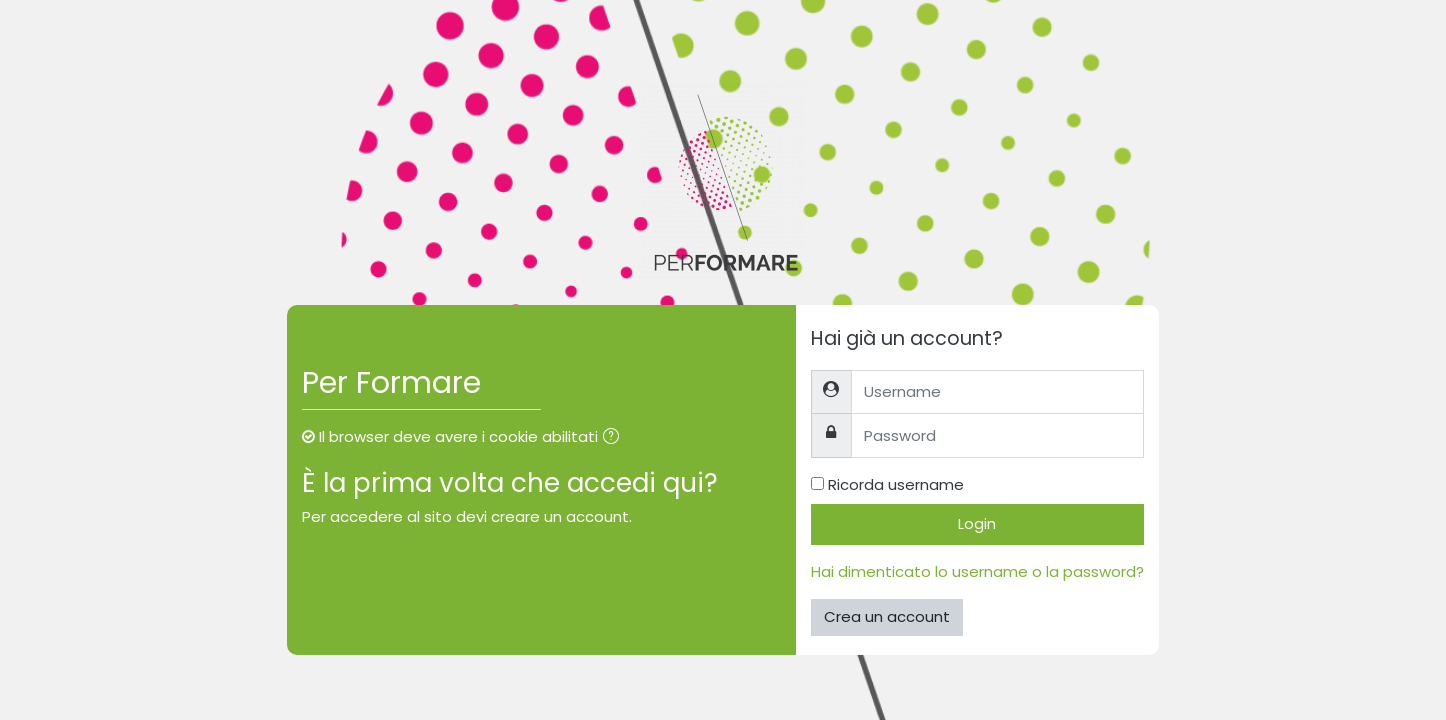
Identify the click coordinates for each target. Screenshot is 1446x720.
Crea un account (887, 616)
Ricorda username (896, 484)
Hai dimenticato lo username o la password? (977, 571)
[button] (615, 438)
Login (977, 523)
